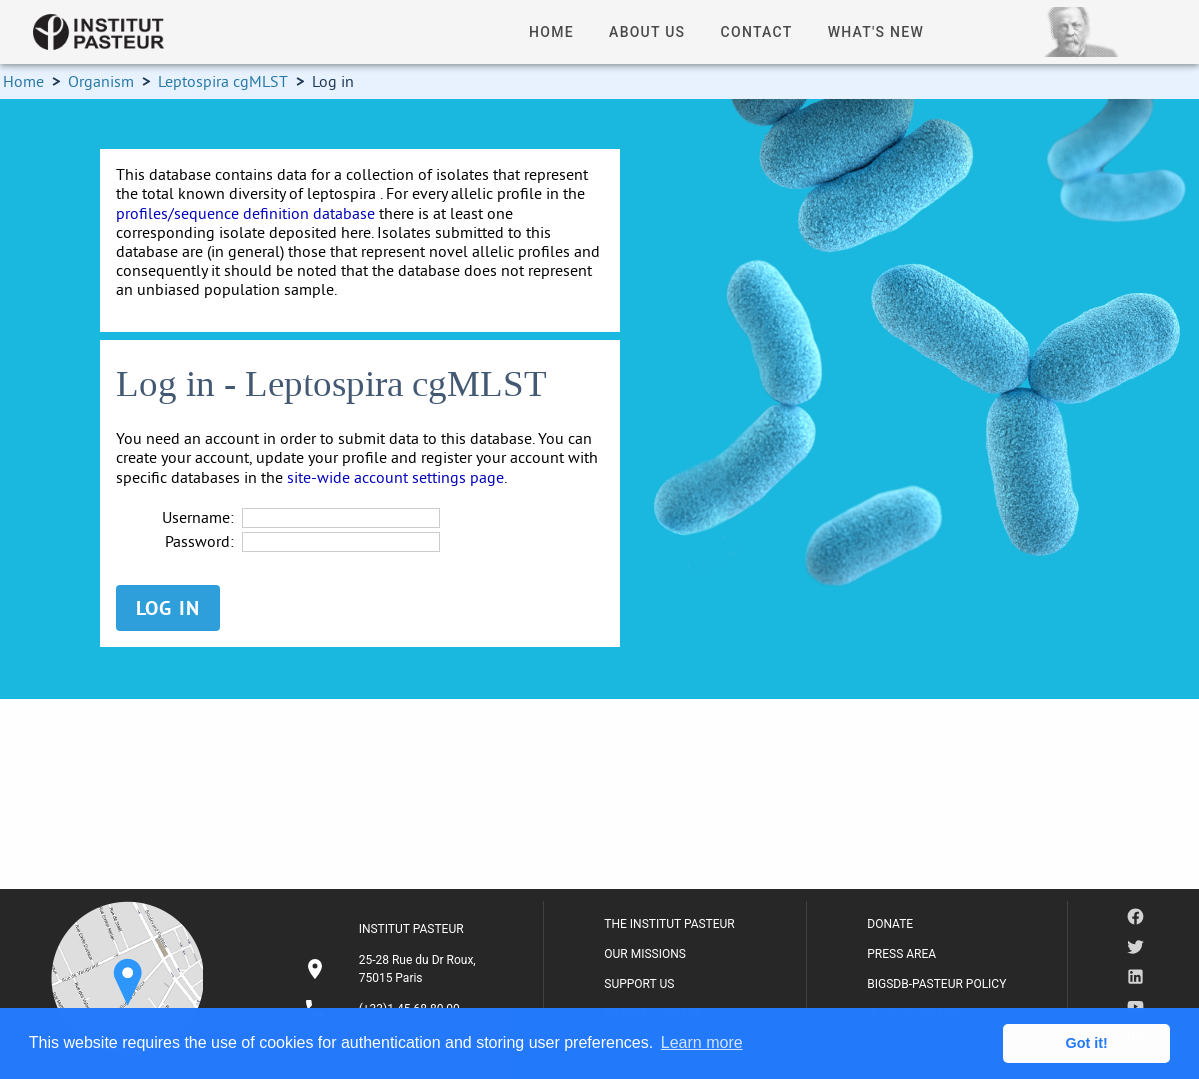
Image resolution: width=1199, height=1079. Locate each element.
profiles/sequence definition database (245, 213)
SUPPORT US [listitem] (639, 984)
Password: (199, 541)
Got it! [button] (1087, 1043)
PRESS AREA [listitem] (901, 954)
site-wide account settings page (395, 477)
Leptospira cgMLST (223, 81)
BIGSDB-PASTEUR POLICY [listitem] (936, 984)
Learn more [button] (702, 1042)
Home (23, 81)
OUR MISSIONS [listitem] (645, 954)
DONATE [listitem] (890, 924)
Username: (198, 517)
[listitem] (393, 969)
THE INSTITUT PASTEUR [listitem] (669, 924)
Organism (101, 81)
